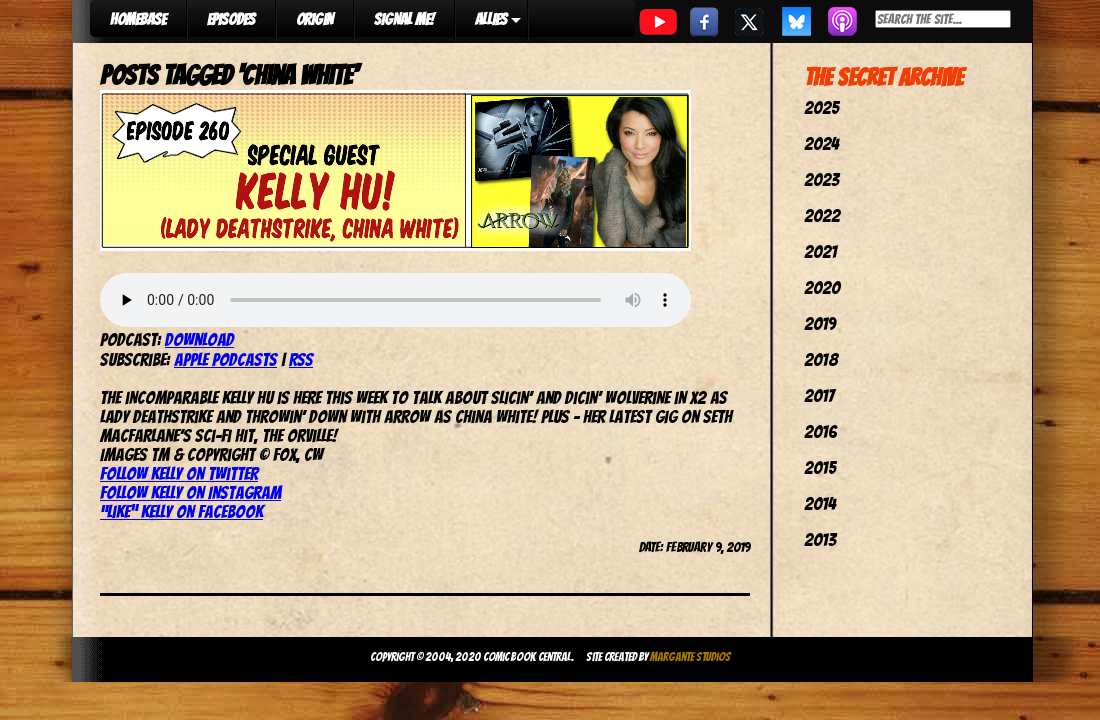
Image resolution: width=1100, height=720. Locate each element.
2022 (822, 215)
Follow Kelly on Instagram (190, 492)
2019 (820, 323)
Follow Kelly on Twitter (179, 473)
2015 (820, 467)
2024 (821, 143)
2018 (821, 359)
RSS (301, 359)
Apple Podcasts (225, 359)
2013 (820, 539)
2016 (820, 431)
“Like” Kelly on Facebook (181, 511)
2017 (819, 395)
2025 (821, 107)
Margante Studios (690, 656)
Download (199, 339)
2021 (820, 251)
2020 (822, 287)
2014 (820, 503)
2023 (821, 179)
